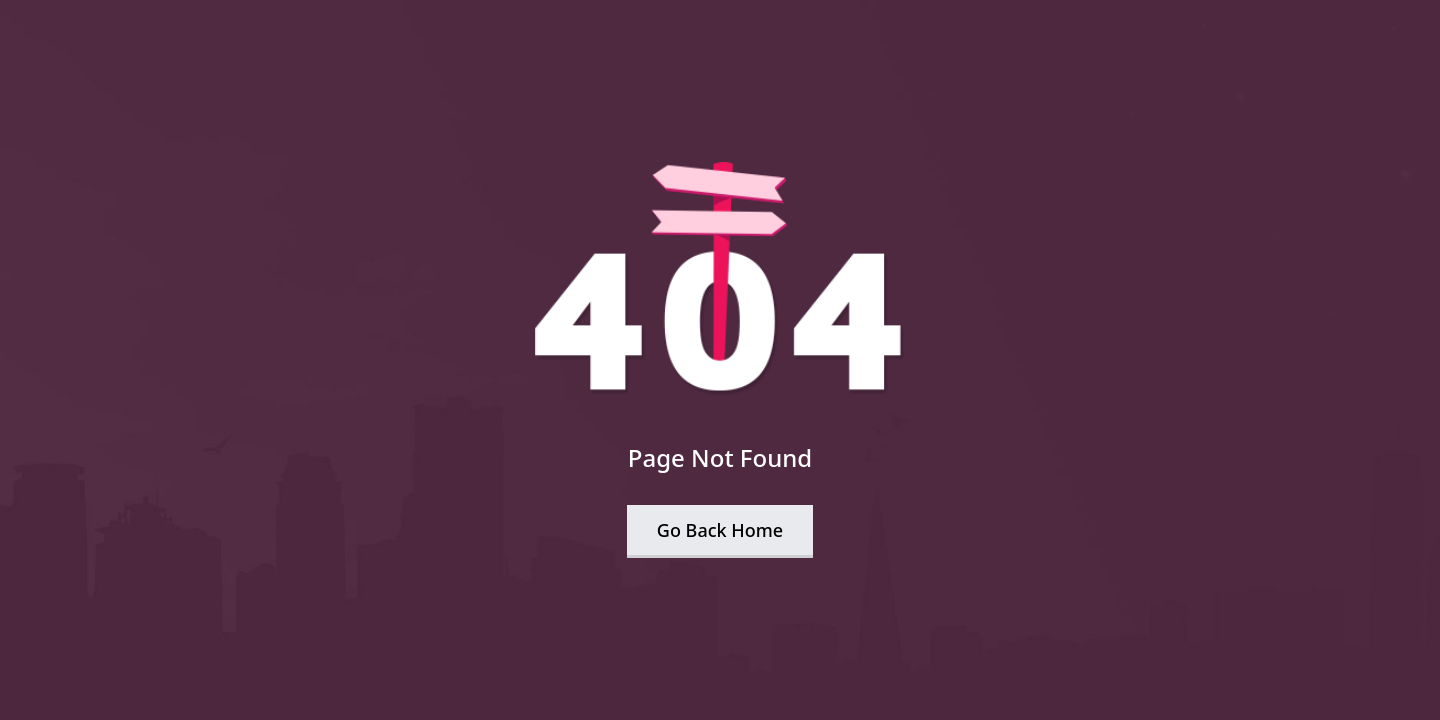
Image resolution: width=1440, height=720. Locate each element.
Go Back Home (720, 530)
